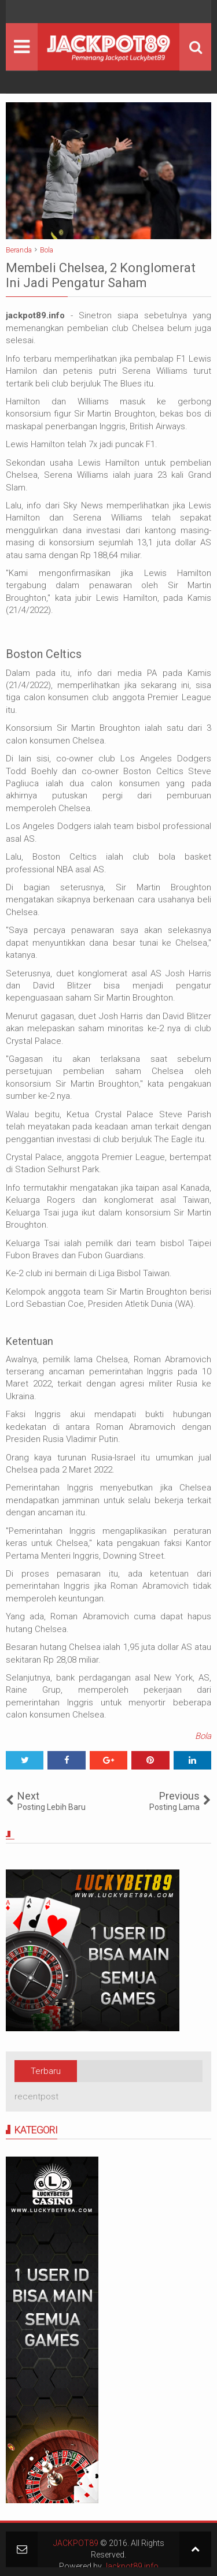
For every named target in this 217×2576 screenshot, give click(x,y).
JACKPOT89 (75, 2543)
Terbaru (46, 2071)
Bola (203, 1736)
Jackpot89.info (131, 2566)
